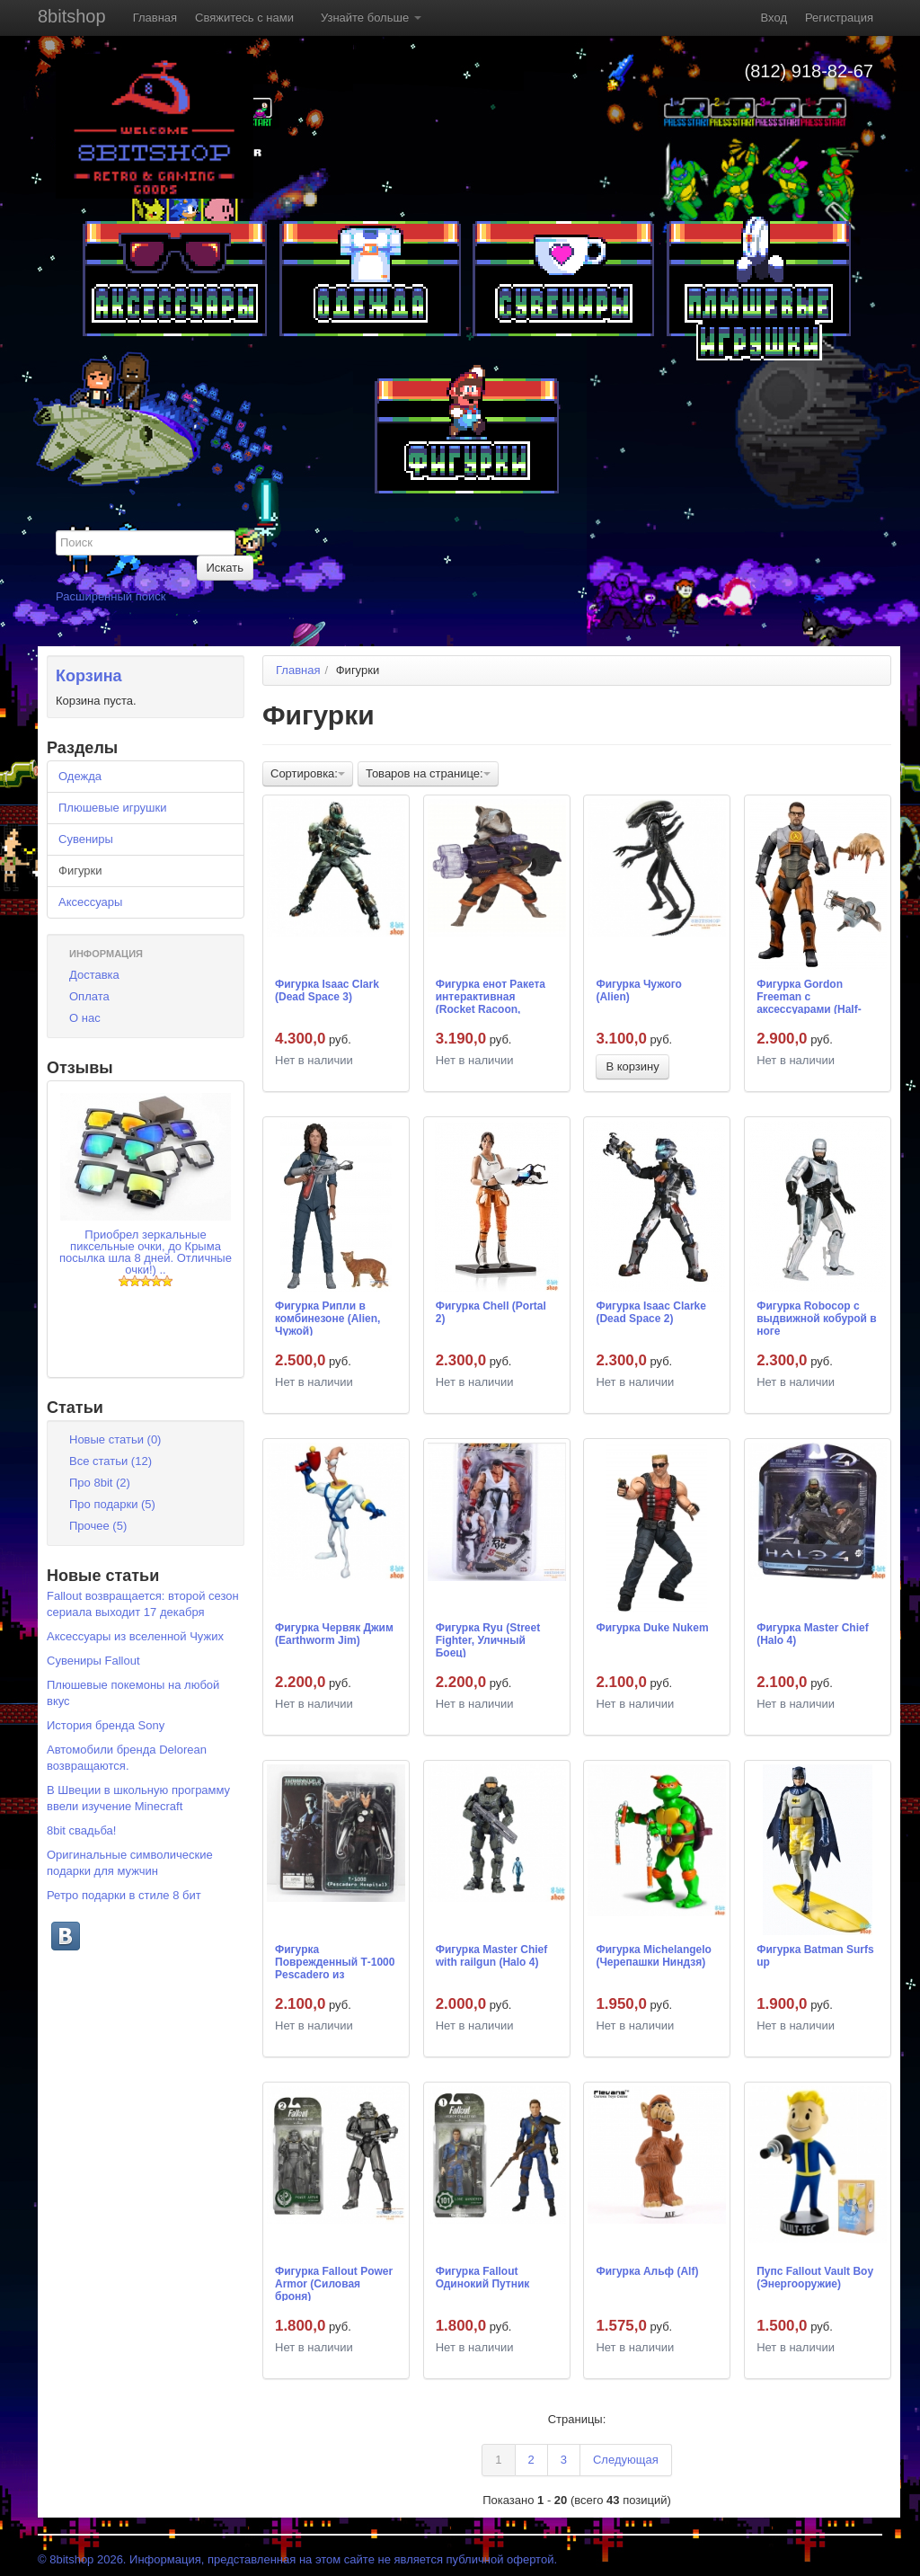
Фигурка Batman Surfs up (815, 1955)
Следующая (626, 2459)
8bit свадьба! (81, 1830)
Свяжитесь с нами (244, 17)
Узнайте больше (371, 17)
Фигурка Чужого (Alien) (638, 990)
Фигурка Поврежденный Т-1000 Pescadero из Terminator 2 (334, 1961)
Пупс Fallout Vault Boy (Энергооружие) (814, 2277)
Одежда (80, 776)
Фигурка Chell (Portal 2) (491, 1312)
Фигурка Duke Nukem (652, 1627)
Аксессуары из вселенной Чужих (135, 1636)
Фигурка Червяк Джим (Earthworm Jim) (334, 1634)
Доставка (94, 975)
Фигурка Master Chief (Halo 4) (812, 1634)
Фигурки (80, 870)
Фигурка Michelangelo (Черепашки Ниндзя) (654, 1955)
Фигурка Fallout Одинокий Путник (483, 2277)
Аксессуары (90, 902)
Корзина (89, 676)
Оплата (89, 996)
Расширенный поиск (110, 596)
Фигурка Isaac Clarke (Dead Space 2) (651, 1312)
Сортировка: (307, 773)
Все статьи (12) (110, 1461)
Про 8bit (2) (99, 1482)
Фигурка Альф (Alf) (647, 2271)
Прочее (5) (98, 1525)
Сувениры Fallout (93, 1660)
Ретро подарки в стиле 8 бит (124, 1895)
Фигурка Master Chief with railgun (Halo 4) (492, 1955)
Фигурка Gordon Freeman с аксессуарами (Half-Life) (809, 996)
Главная (155, 17)
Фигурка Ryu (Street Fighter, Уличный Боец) (488, 1639)
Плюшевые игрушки (112, 807)
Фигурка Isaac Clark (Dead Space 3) (327, 990)
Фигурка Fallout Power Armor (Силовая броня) (334, 2283)
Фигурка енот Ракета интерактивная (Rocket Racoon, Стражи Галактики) (490, 996)
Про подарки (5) (112, 1504)
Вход (774, 17)
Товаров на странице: (428, 773)
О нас (85, 1018)
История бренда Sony (105, 1725)
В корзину (632, 1066)
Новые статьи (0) (115, 1439)
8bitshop (72, 16)
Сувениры (85, 839)
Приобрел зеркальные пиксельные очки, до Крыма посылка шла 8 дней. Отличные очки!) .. (145, 1252)
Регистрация (839, 17)
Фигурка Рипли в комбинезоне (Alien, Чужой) (327, 1318)
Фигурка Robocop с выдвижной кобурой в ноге (816, 1318)
